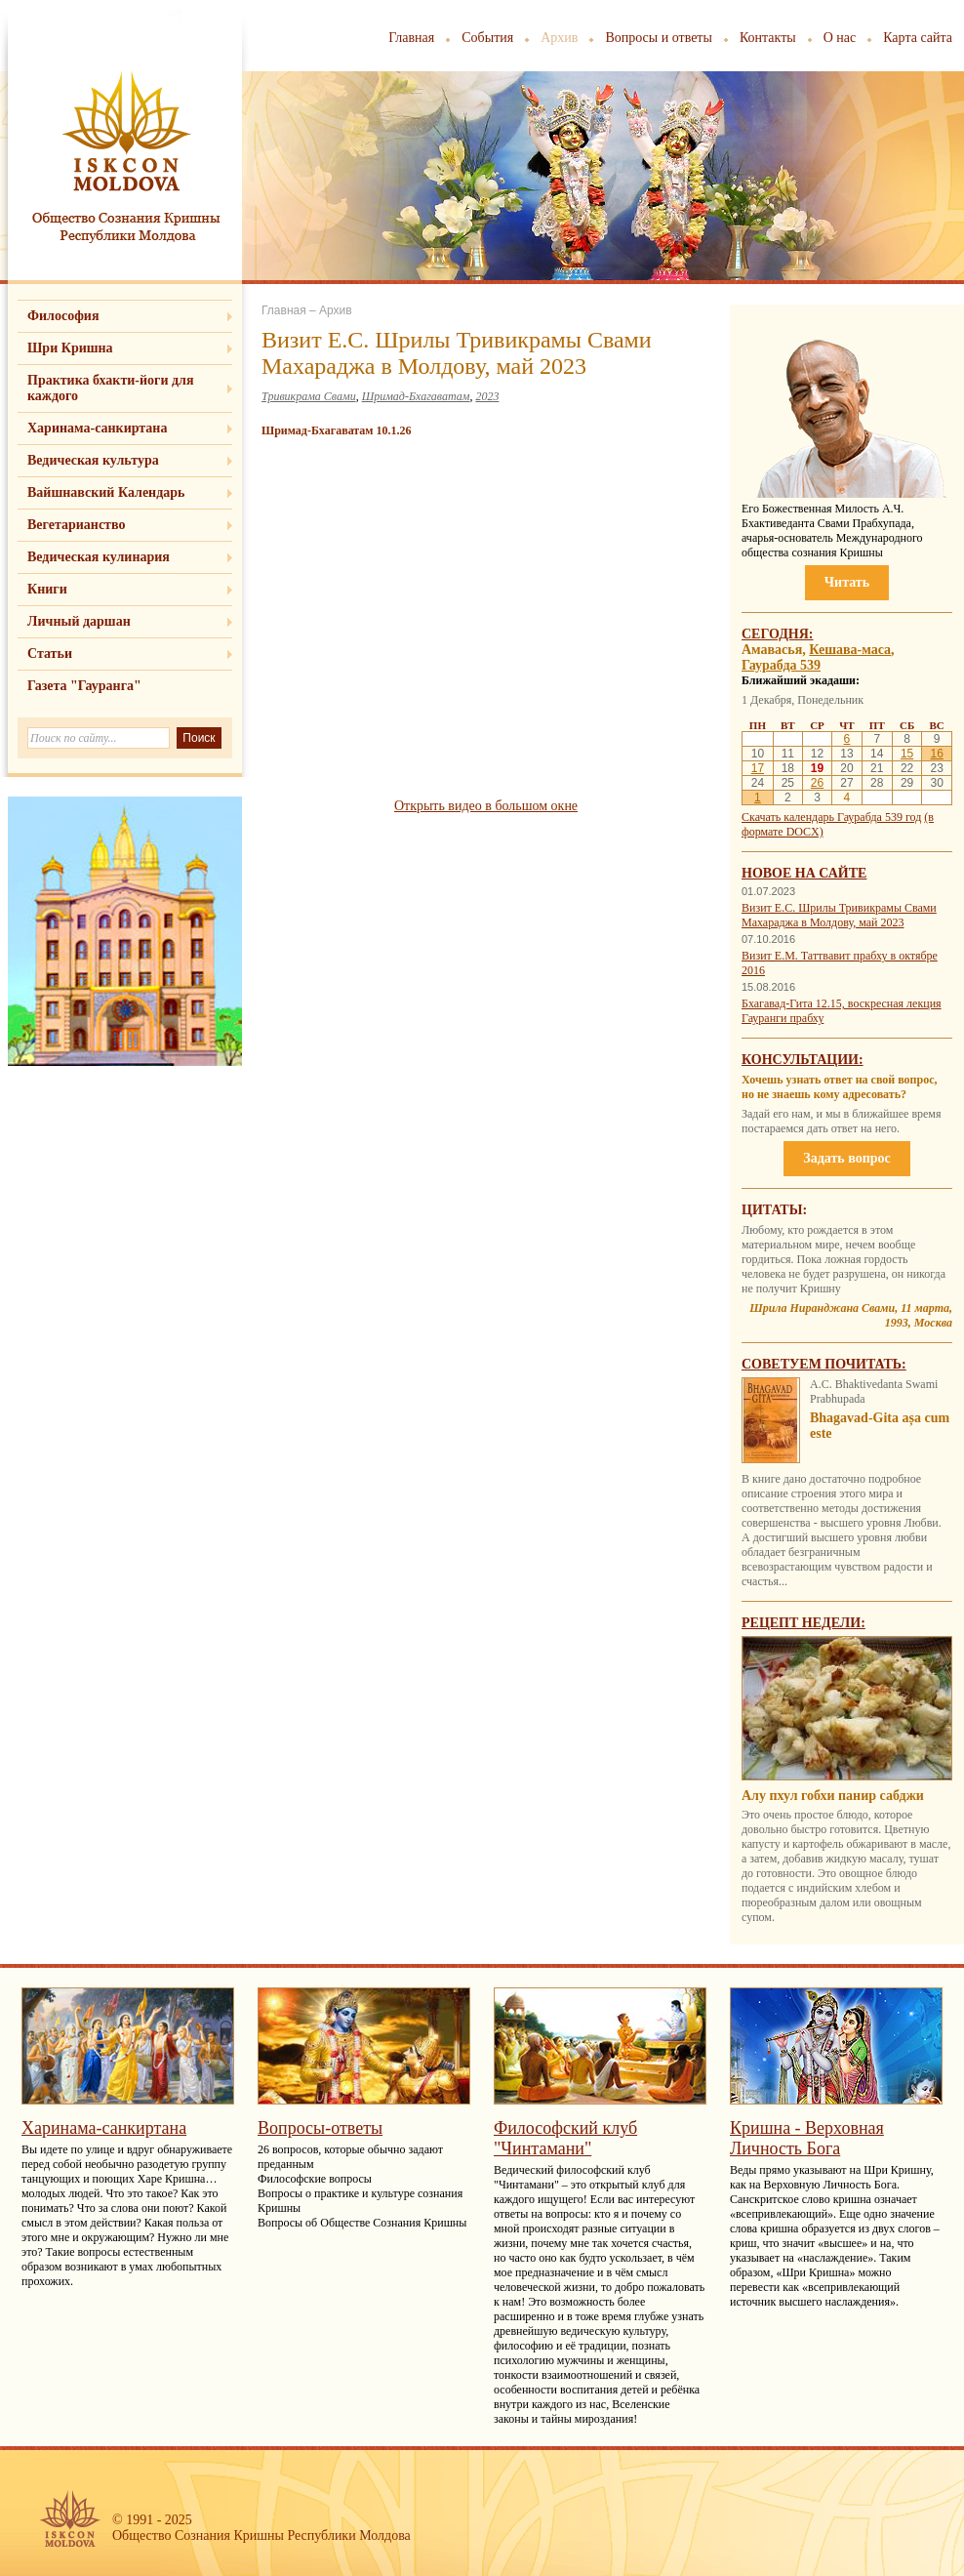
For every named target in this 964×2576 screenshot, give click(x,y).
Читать (846, 582)
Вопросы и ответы (658, 37)
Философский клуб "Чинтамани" (565, 2138)
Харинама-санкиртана (97, 428)
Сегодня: (778, 634)
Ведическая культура (93, 460)
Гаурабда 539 (781, 665)
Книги (47, 589)
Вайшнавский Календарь (105, 492)
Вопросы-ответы (320, 2128)
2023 (487, 396)
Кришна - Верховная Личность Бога (807, 2138)
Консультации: (803, 1059)
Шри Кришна (70, 348)
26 (817, 783)
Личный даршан (79, 621)
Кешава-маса (850, 649)
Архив (559, 37)
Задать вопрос (846, 1158)
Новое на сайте (804, 873)
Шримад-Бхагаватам (416, 396)
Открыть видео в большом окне (486, 805)
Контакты (768, 37)
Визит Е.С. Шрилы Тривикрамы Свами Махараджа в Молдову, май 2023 (839, 915)
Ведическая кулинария (98, 557)
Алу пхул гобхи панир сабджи (833, 1795)
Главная (411, 37)
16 (936, 753)
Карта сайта (917, 37)
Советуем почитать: (824, 1364)
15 (907, 753)
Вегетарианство (76, 524)
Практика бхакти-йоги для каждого (110, 388)
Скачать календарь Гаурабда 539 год (831, 817)
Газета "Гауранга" (84, 685)
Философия (63, 315)
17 (757, 768)
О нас (840, 37)
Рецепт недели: (803, 1622)
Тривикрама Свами (308, 396)
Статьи (49, 653)
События (487, 37)
